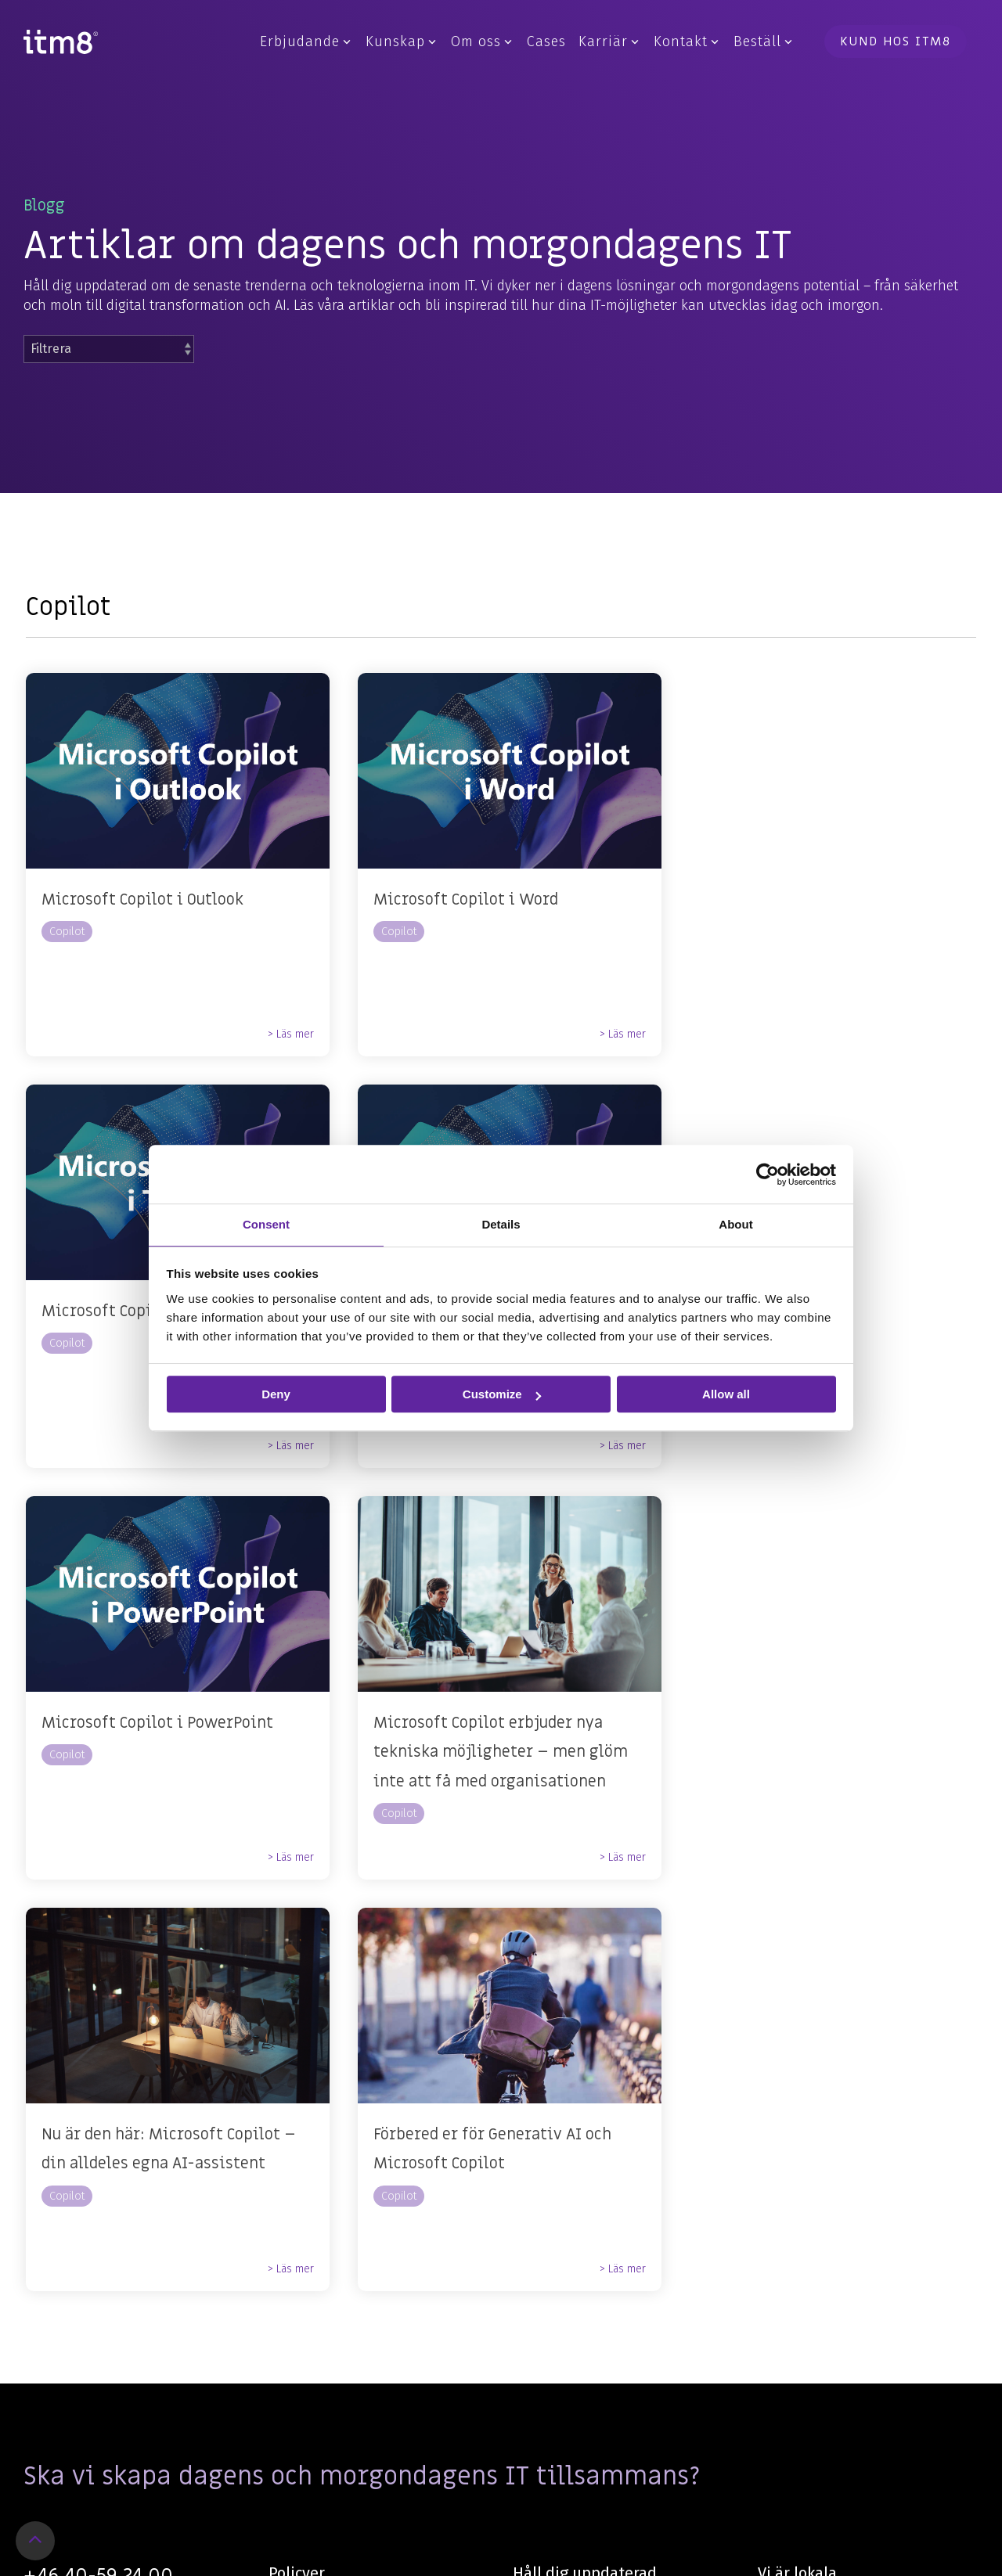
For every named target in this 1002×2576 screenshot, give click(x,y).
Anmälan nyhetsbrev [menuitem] (576, 2263)
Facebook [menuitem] (542, 2195)
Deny (275, 1394)
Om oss (481, 41)
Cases (546, 41)
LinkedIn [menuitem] (539, 2229)
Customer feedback (328, 2367)
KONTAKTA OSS (95, 2237)
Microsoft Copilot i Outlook (142, 900)
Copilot (67, 931)
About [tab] (735, 1224)
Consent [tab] (266, 1224)
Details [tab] (500, 1224)
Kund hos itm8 (895, 41)
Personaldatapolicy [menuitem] (328, 2195)
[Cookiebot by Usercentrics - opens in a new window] (767, 1174)
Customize (502, 1394)
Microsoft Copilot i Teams (790, 900)
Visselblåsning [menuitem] (313, 2263)
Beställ (762, 41)
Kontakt (686, 41)
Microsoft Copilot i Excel (133, 1311)
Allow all (726, 1394)
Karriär (608, 41)
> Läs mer (285, 1034)
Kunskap (401, 41)
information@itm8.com (96, 2196)
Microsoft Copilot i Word (460, 900)
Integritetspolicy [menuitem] (318, 2229)
